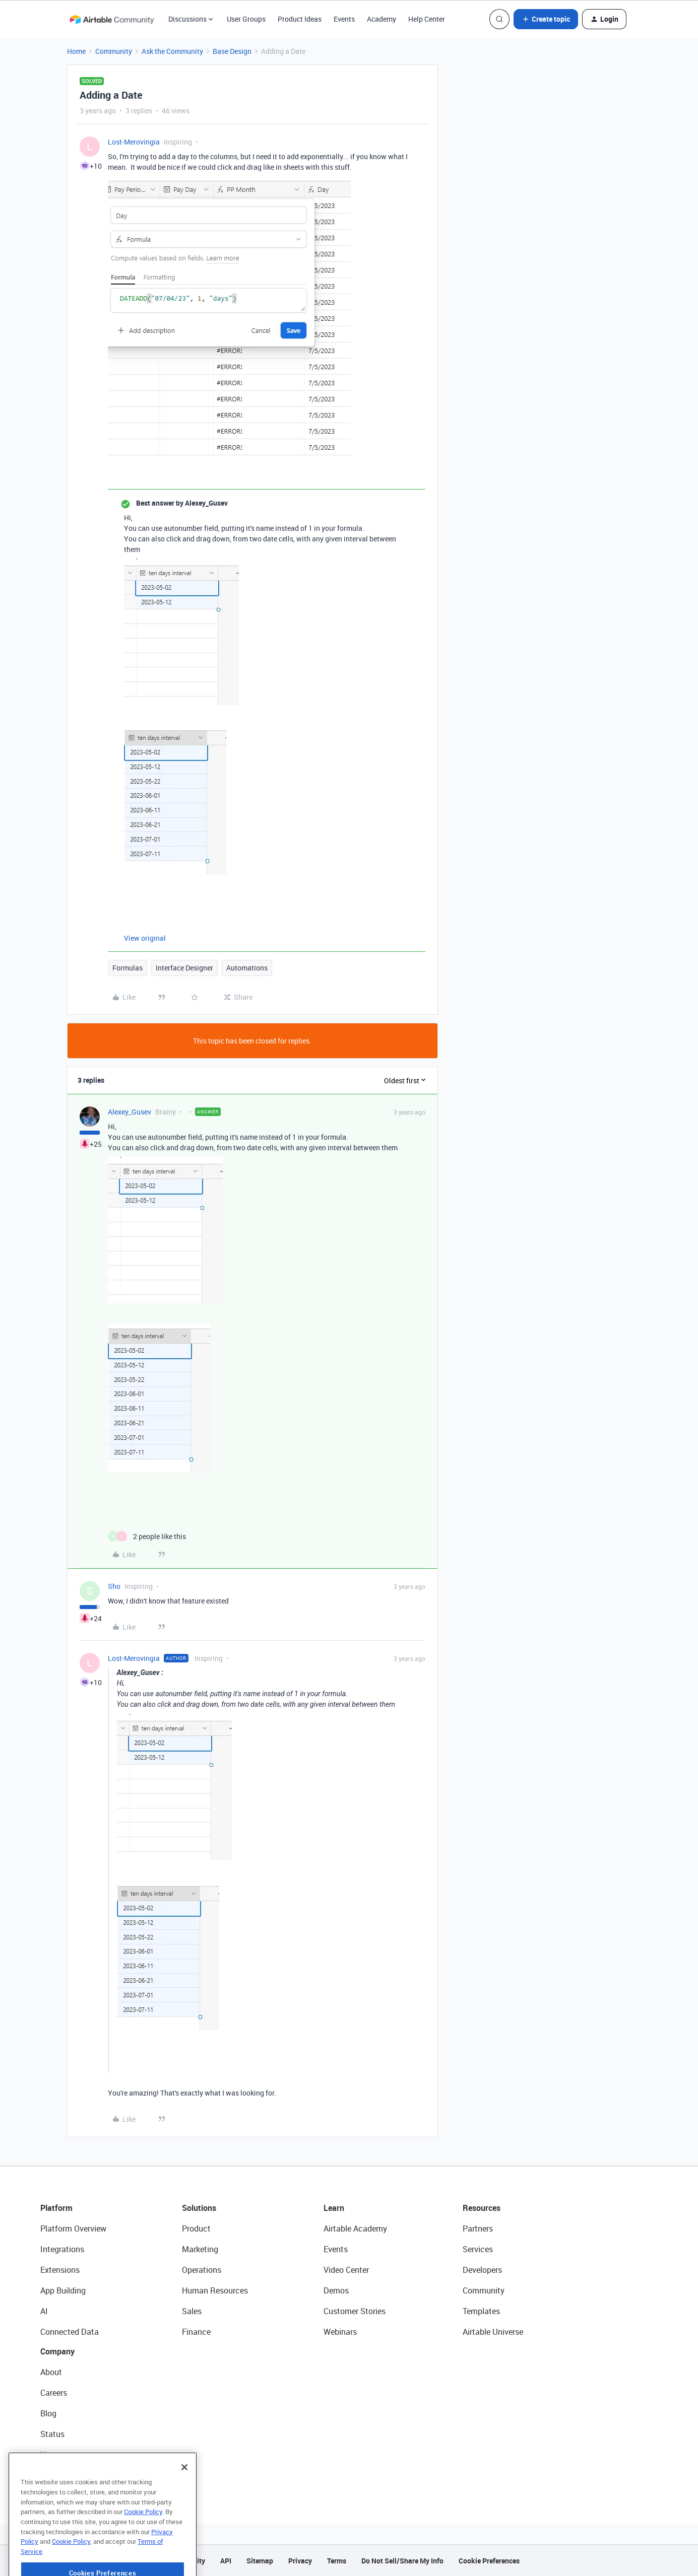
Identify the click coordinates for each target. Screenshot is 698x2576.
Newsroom (59, 2454)
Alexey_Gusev (129, 1112)
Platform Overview (73, 2228)
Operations (201, 2269)
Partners (478, 2228)
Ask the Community (172, 51)
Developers (482, 2269)
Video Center (346, 2269)
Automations (247, 967)
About (51, 2372)
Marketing (200, 2249)
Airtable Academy (355, 2228)
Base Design (232, 51)
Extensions (60, 2269)
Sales (192, 2311)
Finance (196, 2331)
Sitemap (259, 2560)
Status (52, 2434)
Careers (53, 2392)
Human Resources (215, 2290)
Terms (336, 2560)
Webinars (340, 2331)
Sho (114, 1586)
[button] (546, 19)
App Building (63, 2290)
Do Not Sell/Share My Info (402, 2560)
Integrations (62, 2249)
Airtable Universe (493, 2331)
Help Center (426, 19)
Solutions (199, 2207)
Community (113, 51)
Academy (381, 19)
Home (76, 51)
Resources (481, 2207)
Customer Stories (355, 2311)
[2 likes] (147, 1536)
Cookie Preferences (489, 2560)
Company (57, 2351)
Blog (48, 2413)
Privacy (300, 2560)
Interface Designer (184, 967)
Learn (334, 2207)
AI (44, 2311)
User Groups (246, 19)
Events (344, 19)
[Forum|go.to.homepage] (112, 19)
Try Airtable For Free (75, 2475)
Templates (481, 2311)
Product (196, 2228)
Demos (336, 2290)
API (225, 2560)
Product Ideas (300, 19)
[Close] (184, 2498)
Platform (56, 2207)
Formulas (127, 967)
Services (478, 2249)
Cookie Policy (143, 2542)
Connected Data (69, 2331)
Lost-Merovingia (134, 142)
